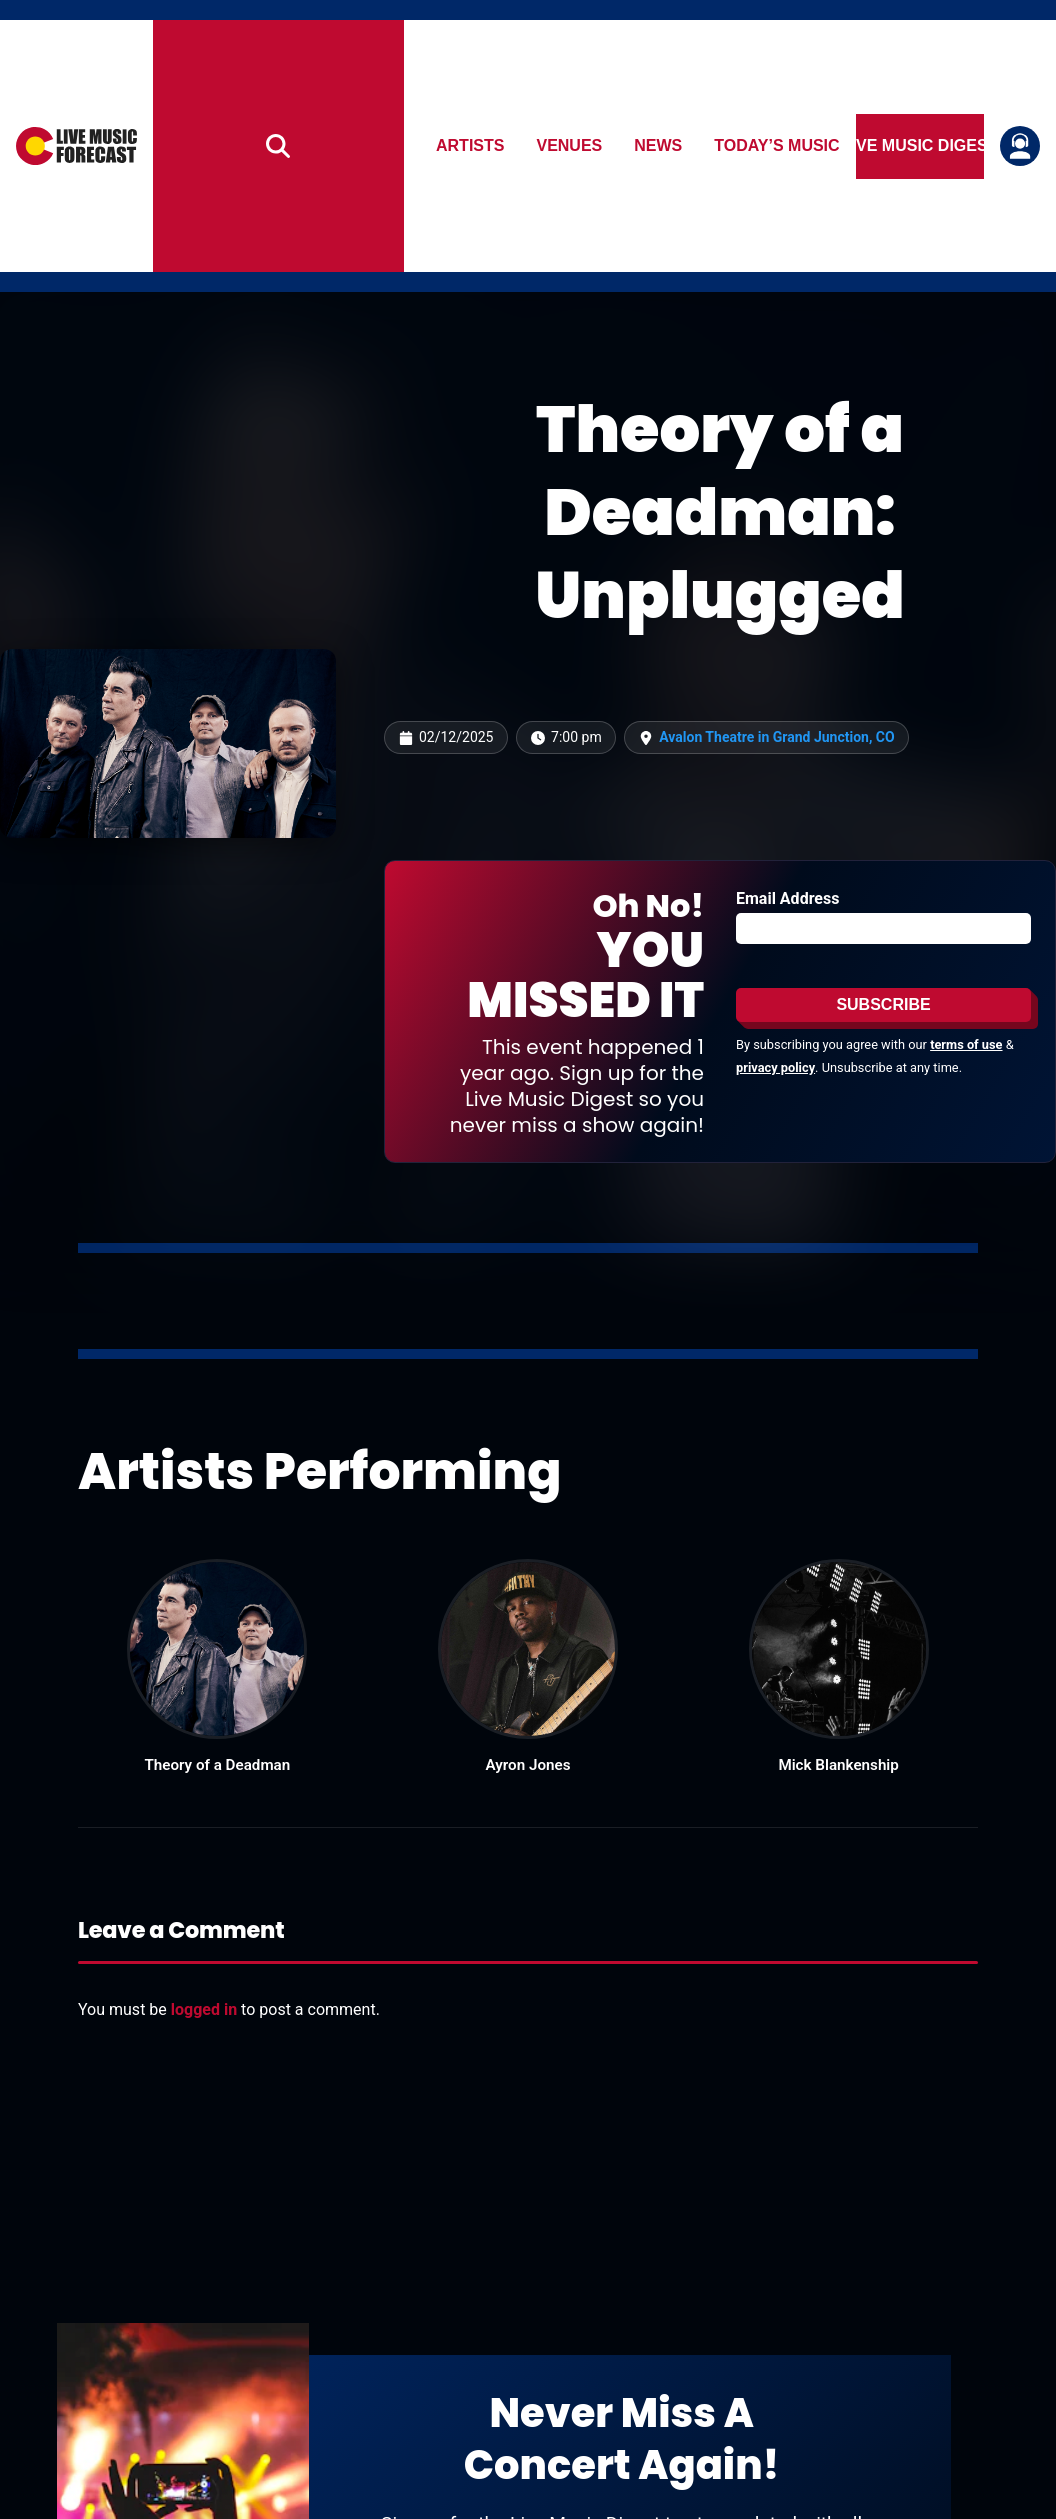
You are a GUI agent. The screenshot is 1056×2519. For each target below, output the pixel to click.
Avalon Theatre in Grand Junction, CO (776, 737)
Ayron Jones (528, 1765)
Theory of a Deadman (217, 1765)
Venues (570, 145)
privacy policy (775, 1067)
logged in (204, 2009)
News (659, 145)
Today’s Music (777, 145)
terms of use (966, 1044)
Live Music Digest (920, 145)
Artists (470, 145)
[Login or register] (1020, 146)
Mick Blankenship (838, 1765)
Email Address (787, 898)
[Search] (279, 146)
